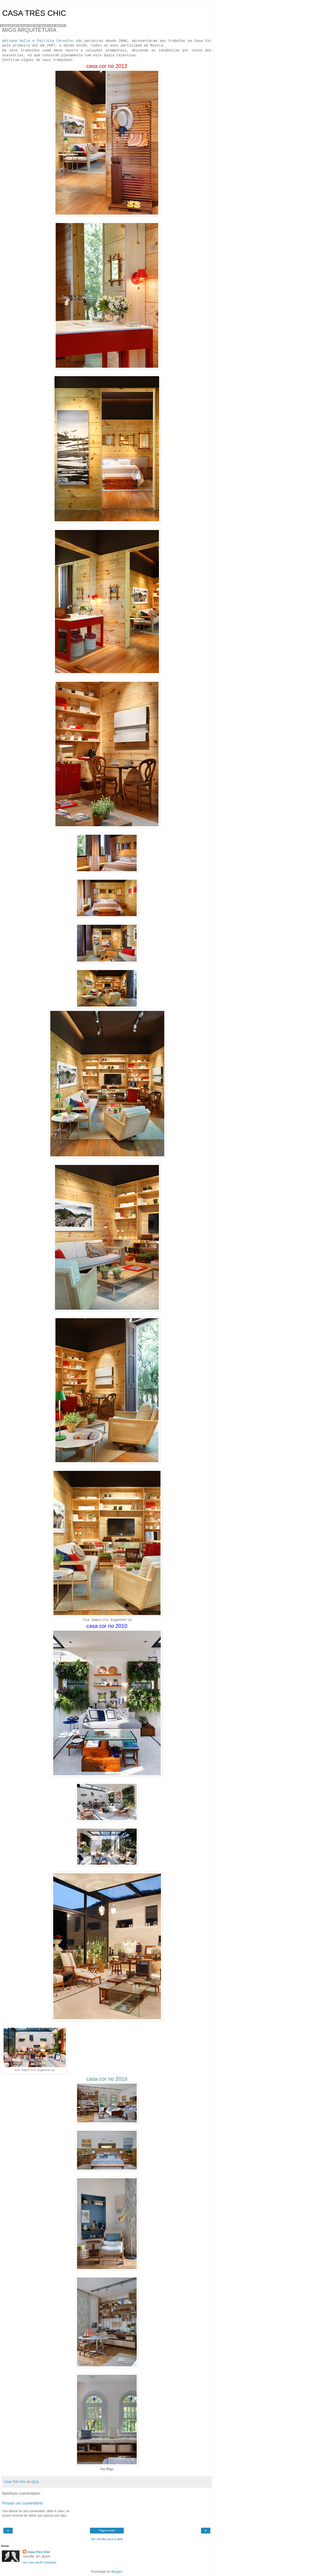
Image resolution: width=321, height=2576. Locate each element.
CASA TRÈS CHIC (34, 13)
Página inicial (107, 2530)
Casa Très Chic (38, 2552)
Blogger (116, 2571)
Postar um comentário (22, 2503)
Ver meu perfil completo (39, 2562)
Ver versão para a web (107, 2539)
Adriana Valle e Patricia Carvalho (37, 41)
